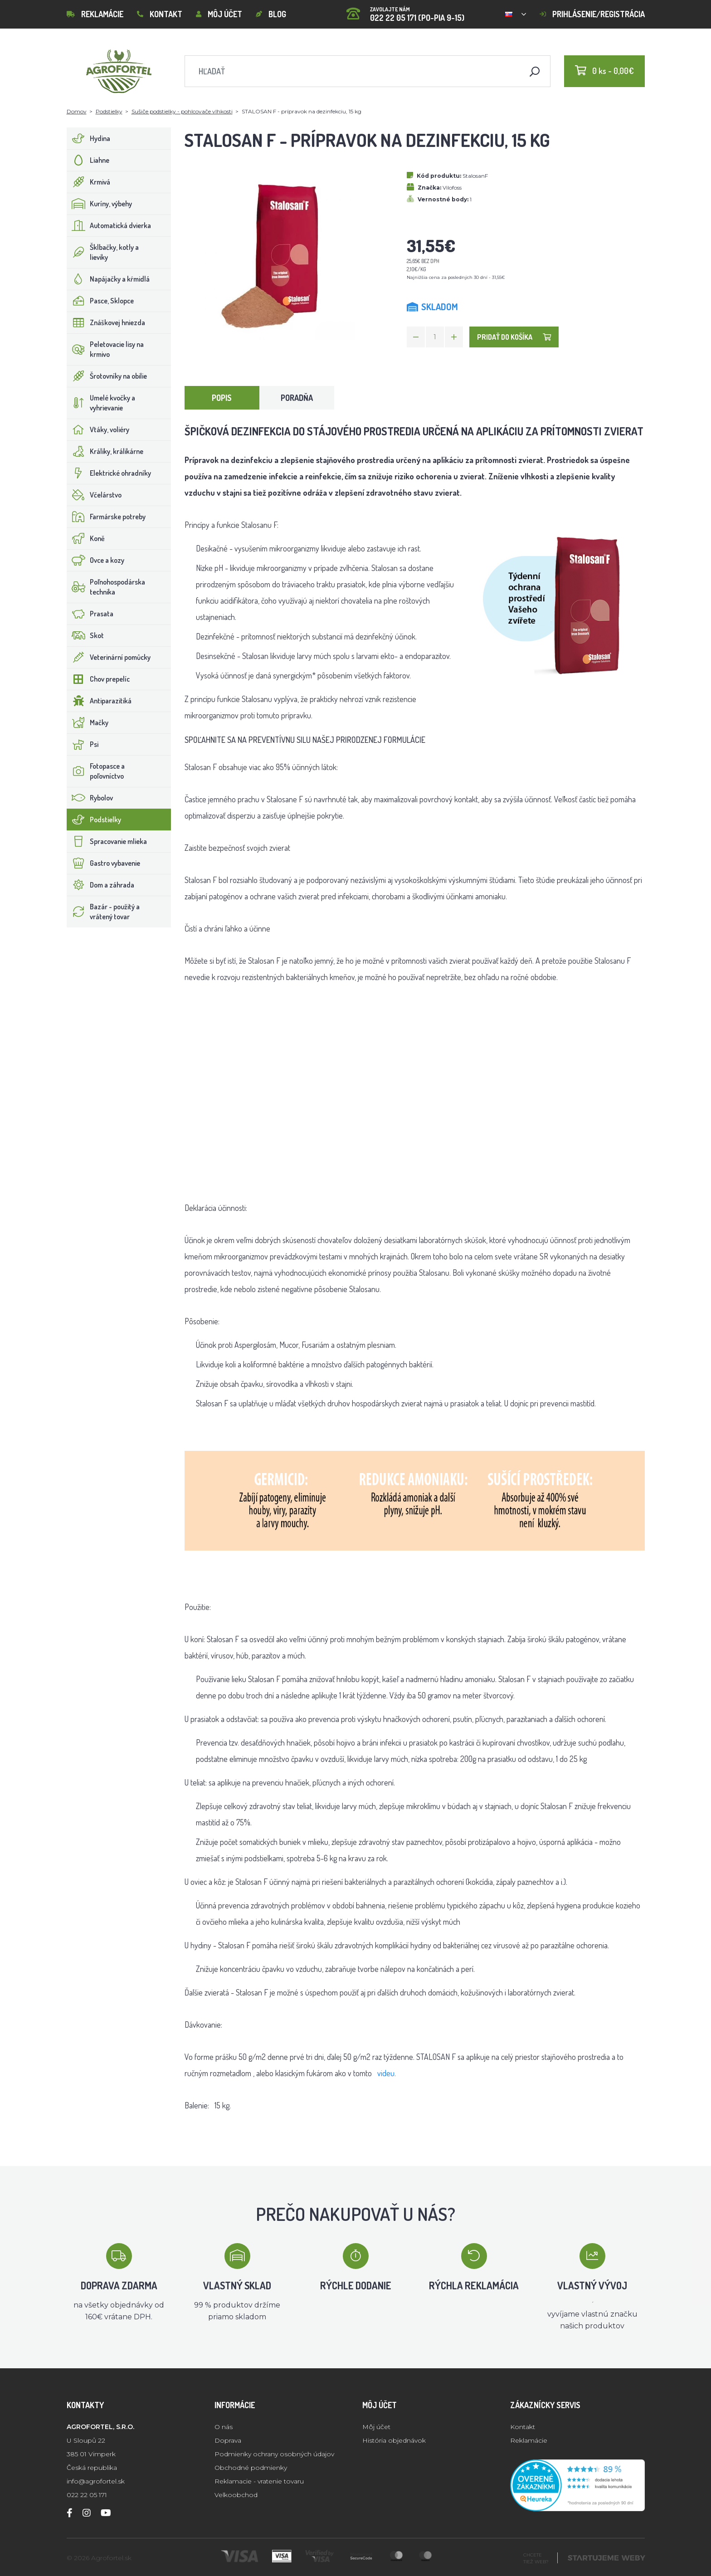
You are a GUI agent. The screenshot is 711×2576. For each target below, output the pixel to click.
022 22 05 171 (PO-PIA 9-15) (405, 11)
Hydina (88, 138)
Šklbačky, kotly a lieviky (103, 252)
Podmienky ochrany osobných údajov (274, 2454)
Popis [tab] (222, 398)
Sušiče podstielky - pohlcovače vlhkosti (182, 111)
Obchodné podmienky (250, 2468)
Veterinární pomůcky (109, 657)
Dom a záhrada (100, 885)
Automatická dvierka (109, 225)
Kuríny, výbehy (99, 204)
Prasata (90, 614)
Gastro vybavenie (103, 863)
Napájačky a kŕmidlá (108, 279)
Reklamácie (95, 14)
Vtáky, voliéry (98, 429)
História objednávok (394, 2440)
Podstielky (109, 111)
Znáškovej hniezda (106, 322)
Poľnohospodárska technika (106, 586)
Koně (86, 538)
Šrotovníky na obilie (107, 376)
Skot (85, 635)
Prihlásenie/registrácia (592, 14)
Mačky (87, 722)
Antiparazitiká (99, 701)
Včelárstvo (94, 495)
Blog (271, 14)
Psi (82, 744)
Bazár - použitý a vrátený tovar (103, 911)
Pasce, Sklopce (100, 301)
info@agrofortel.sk (96, 2481)
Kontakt (159, 14)
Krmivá (88, 182)
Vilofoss (452, 187)
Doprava (227, 2440)
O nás (223, 2427)
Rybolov (90, 798)
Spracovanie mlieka (107, 841)
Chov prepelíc (98, 679)
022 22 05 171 (87, 2495)
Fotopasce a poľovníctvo (96, 771)
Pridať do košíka (514, 337)
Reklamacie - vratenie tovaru (259, 2481)
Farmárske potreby (106, 517)
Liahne (88, 160)
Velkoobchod (236, 2495)
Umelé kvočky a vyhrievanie (101, 402)
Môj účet (219, 14)
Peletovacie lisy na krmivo (105, 349)
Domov (77, 111)
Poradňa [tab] (297, 398)
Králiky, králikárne (105, 451)
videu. (386, 2073)
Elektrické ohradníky (109, 473)
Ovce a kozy (95, 560)
